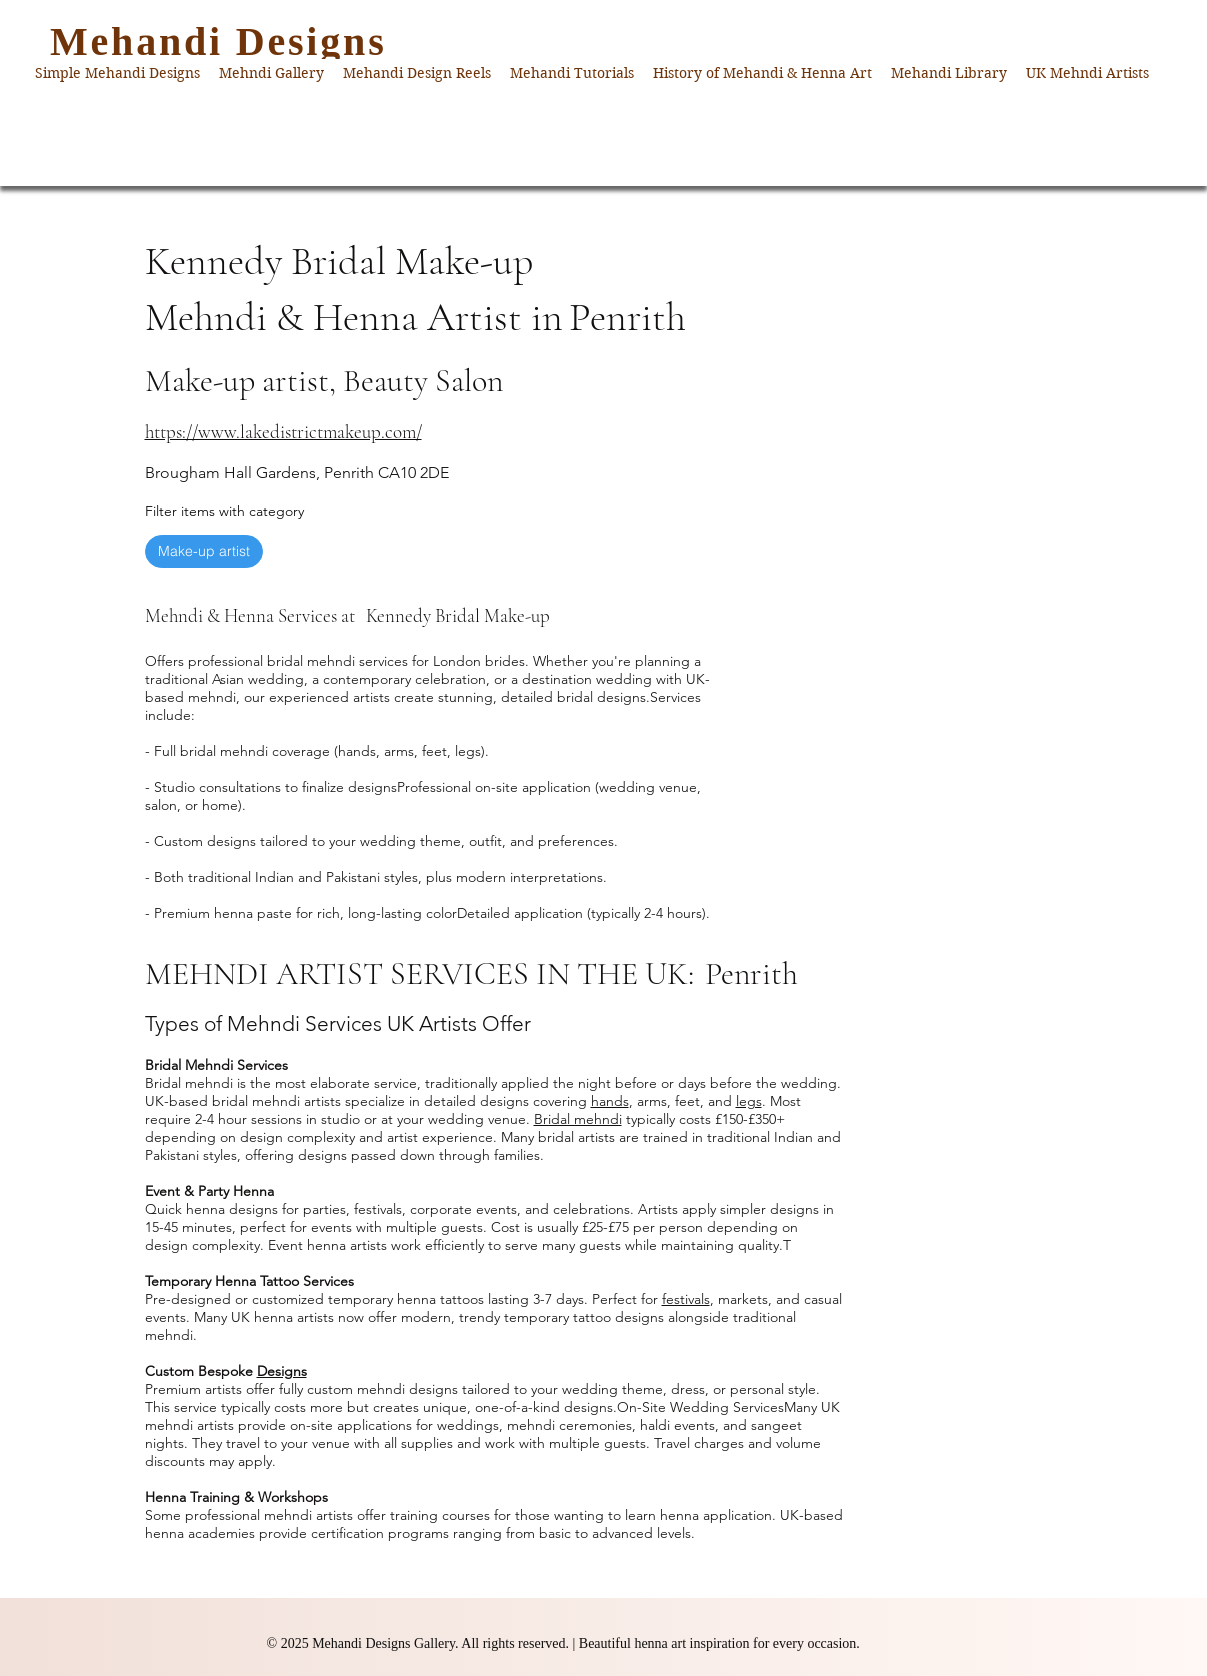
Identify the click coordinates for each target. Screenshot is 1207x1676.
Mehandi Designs (218, 41)
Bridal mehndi (578, 1119)
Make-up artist (203, 550)
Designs (282, 1371)
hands (610, 1101)
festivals (686, 1299)
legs (749, 1101)
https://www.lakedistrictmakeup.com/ (283, 431)
